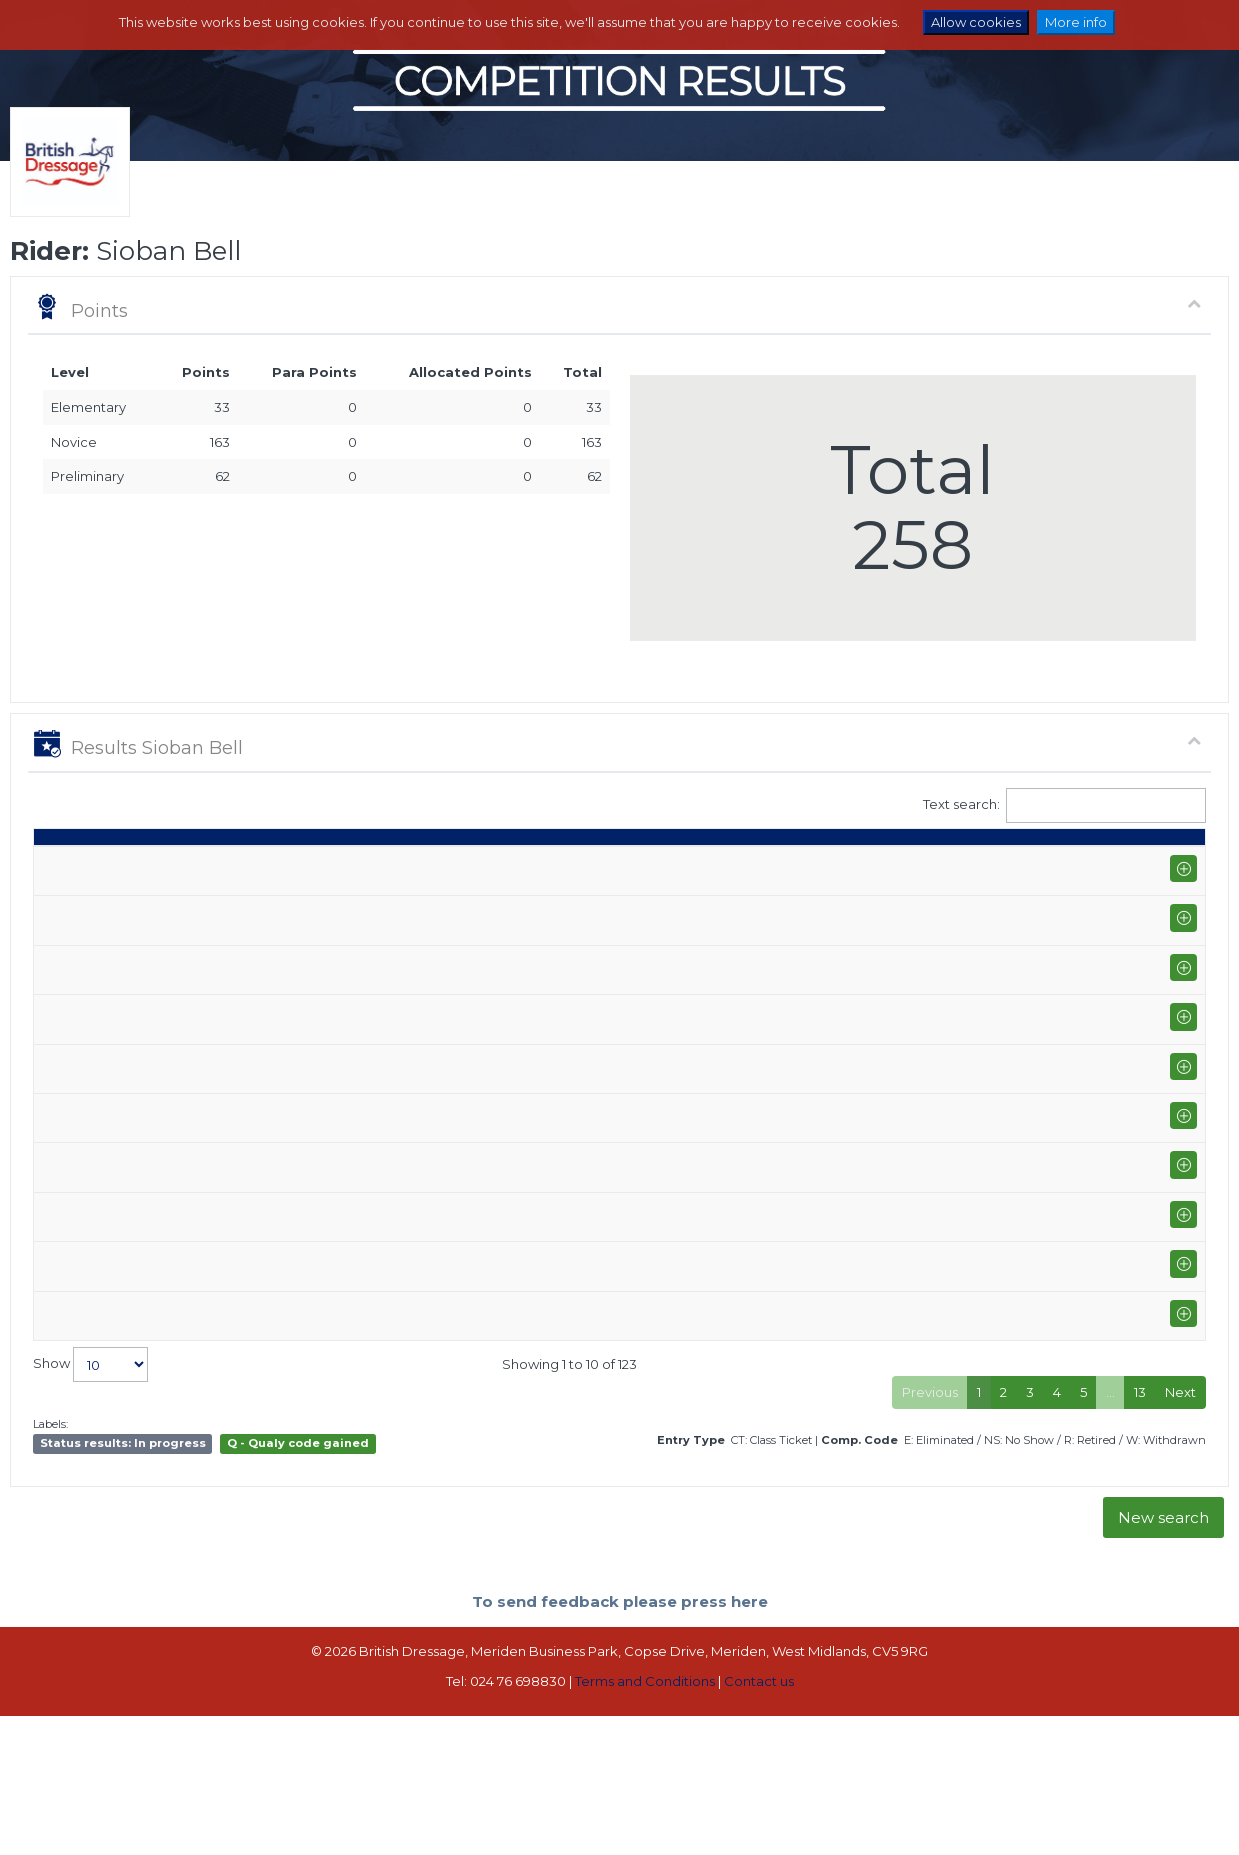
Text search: (1065, 805)
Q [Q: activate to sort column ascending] (686, 864)
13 (1140, 1513)
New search (1163, 1638)
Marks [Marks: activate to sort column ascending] (793, 864)
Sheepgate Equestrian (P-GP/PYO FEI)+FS (267, 964)
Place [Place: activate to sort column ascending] (922, 864)
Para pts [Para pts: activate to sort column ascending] (1053, 855)
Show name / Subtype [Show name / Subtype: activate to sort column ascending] (212, 864)
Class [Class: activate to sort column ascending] (625, 864)
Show (90, 1485)
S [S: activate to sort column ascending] (731, 864)
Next (1180, 1513)
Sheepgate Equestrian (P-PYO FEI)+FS (256, 1091)
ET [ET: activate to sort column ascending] (1114, 864)
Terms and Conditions (645, 1802)
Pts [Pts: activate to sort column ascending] (989, 864)
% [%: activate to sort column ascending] (855, 864)
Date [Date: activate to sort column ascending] (60, 864)
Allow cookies (976, 22)
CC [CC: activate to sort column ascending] (1169, 864)
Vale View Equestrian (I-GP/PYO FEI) (246, 910)
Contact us (759, 1802)
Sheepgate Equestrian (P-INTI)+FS (241, 1272)
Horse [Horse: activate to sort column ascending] (512, 864)
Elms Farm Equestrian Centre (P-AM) (249, 1434)
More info (1076, 22)
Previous (930, 1513)
